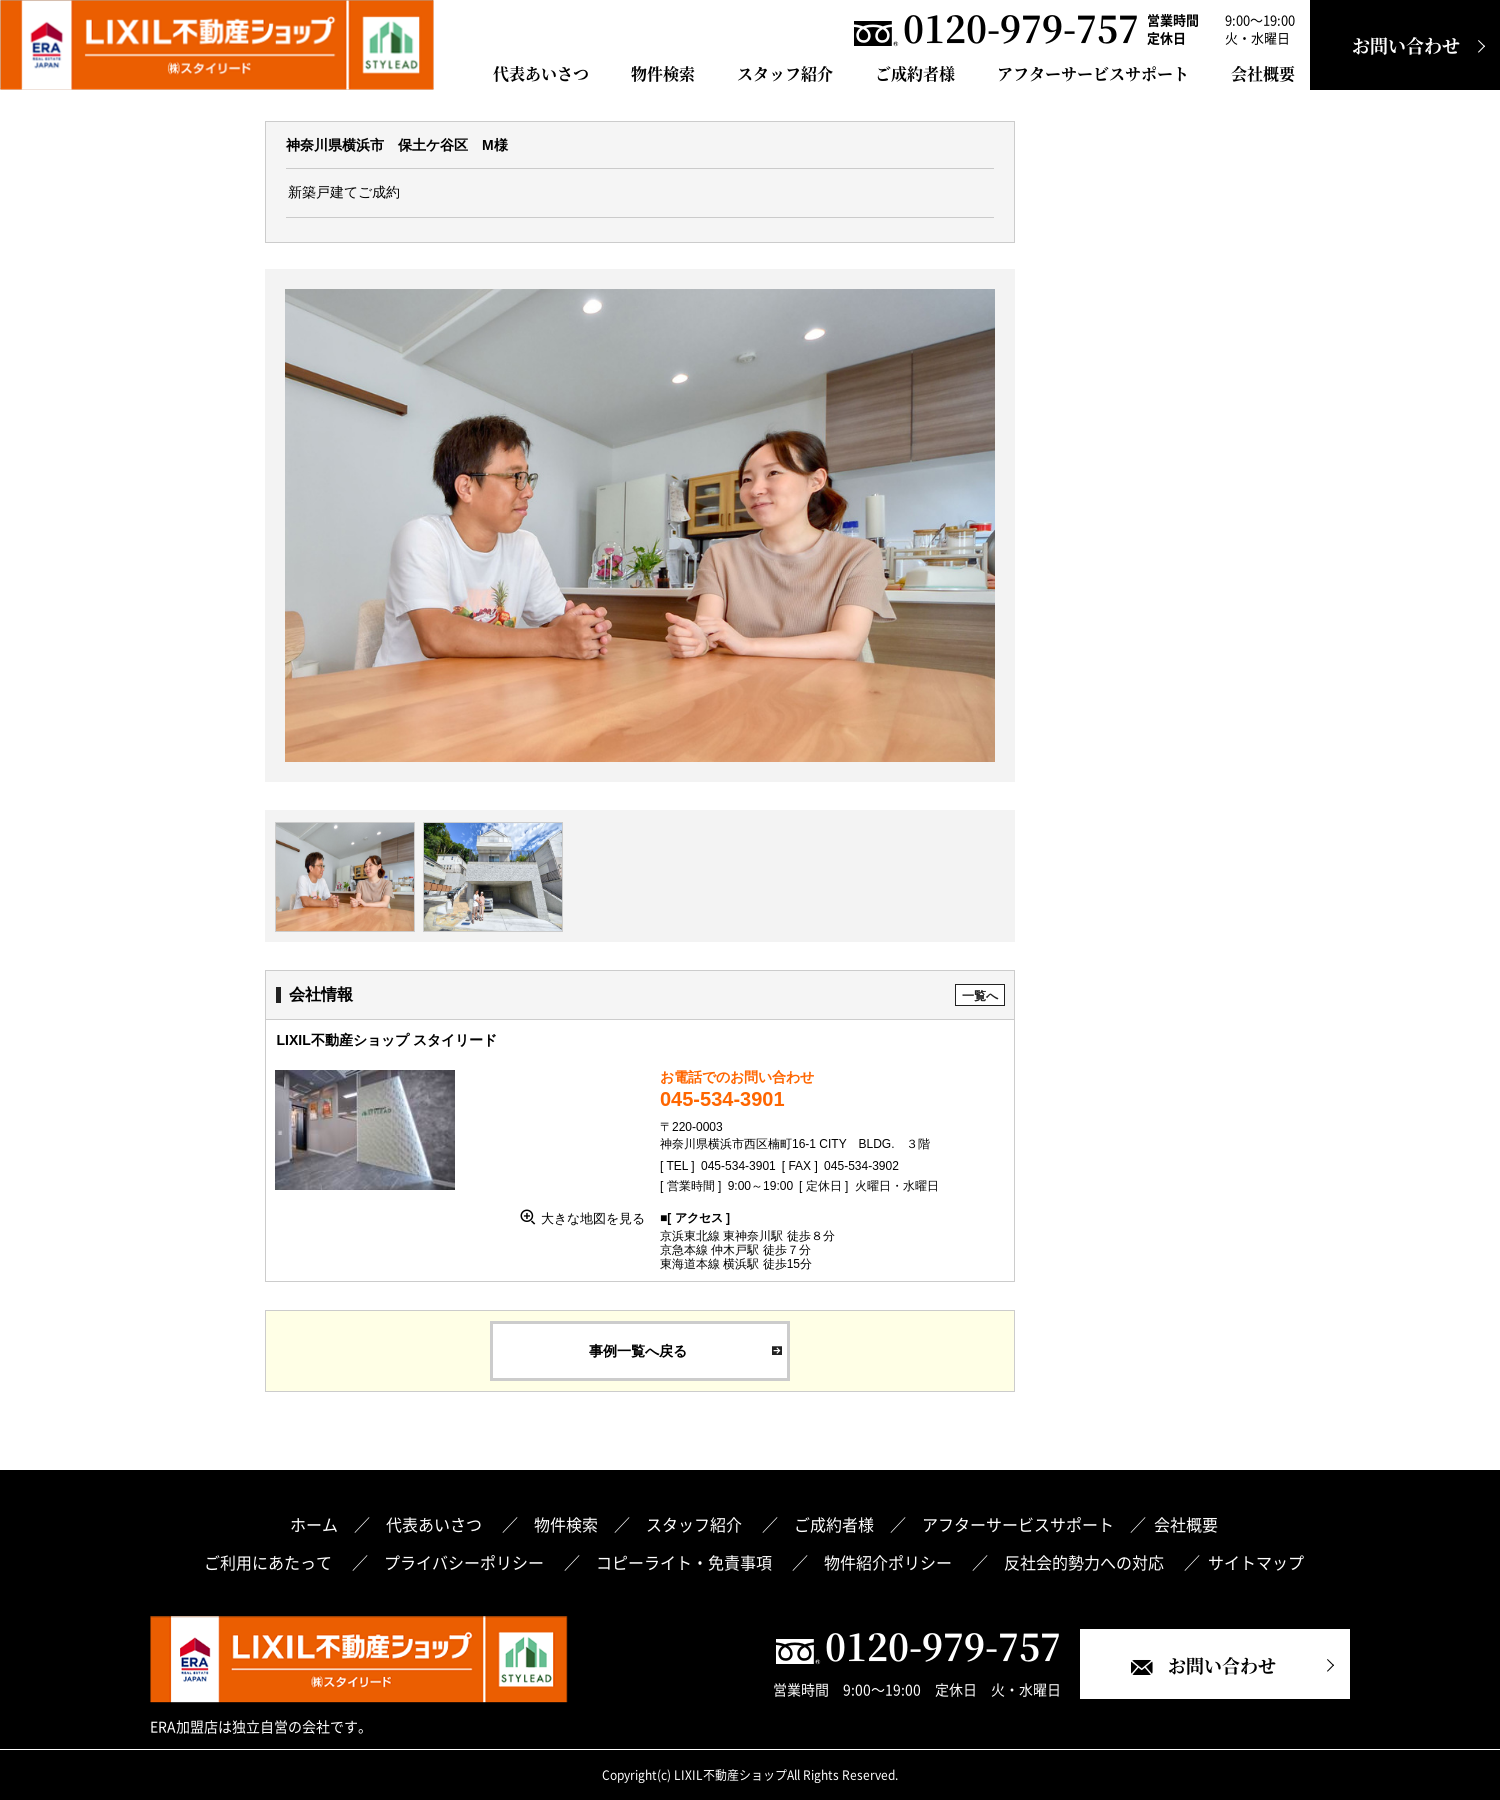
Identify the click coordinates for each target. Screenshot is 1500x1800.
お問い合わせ (1406, 45)
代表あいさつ (541, 73)
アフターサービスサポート (1093, 73)
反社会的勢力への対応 (1086, 1562)
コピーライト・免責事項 (686, 1562)
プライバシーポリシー (466, 1562)
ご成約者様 (915, 73)
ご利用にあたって (270, 1562)
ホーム (314, 1524)
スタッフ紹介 (785, 73)
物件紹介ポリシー (890, 1562)
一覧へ (980, 996)
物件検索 (663, 73)
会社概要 (1263, 73)
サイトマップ (1256, 1562)
